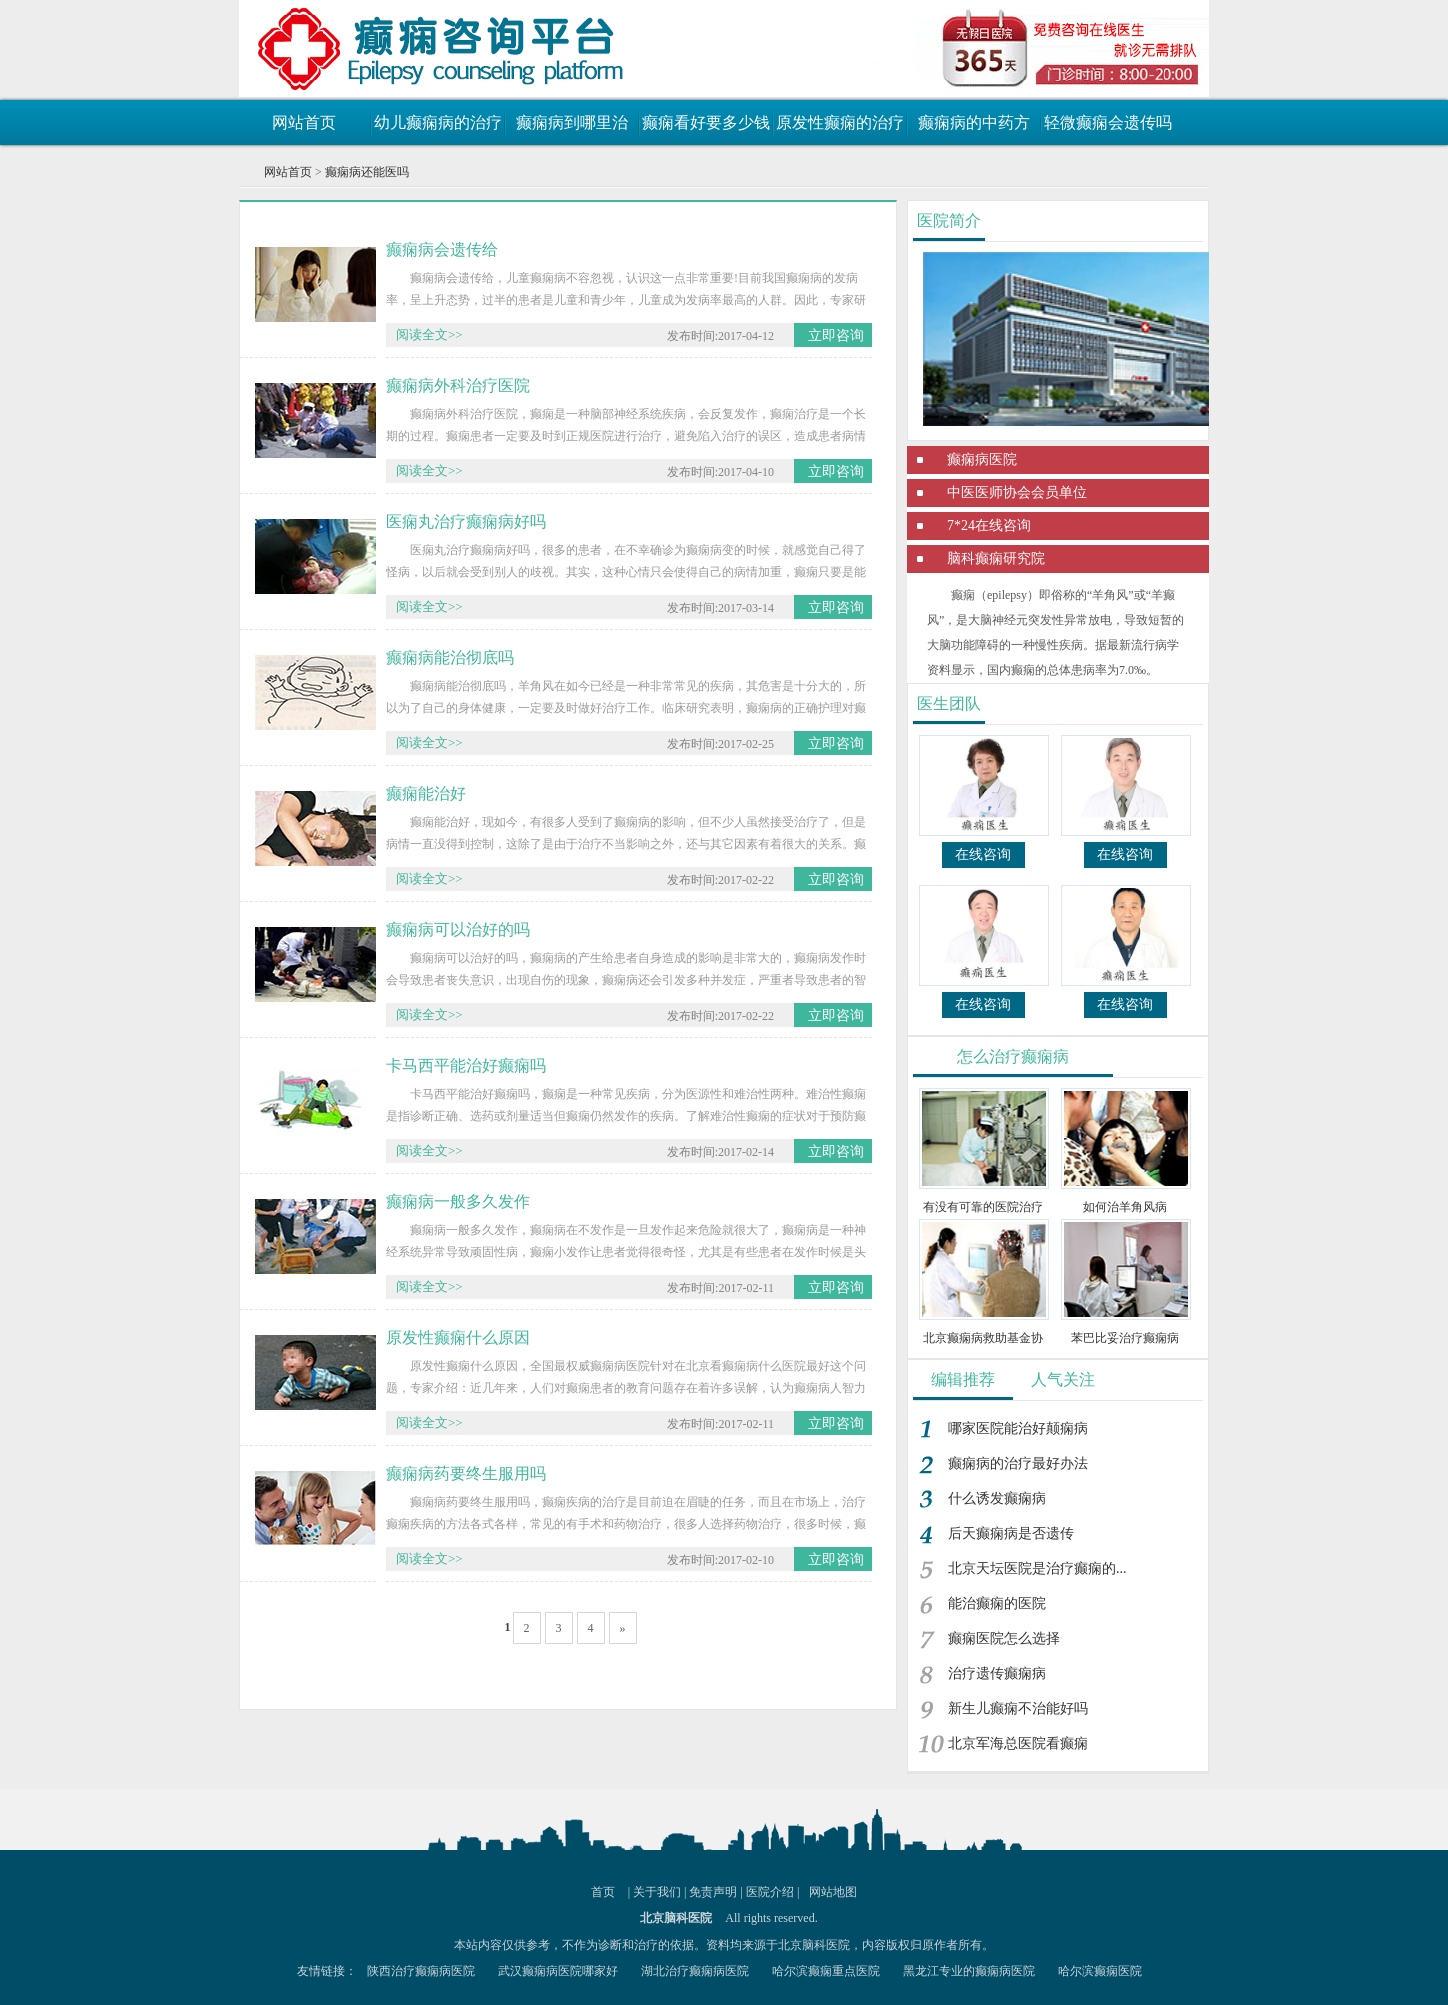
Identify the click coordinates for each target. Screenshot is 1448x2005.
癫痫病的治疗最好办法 (1018, 1463)
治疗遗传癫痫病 (997, 1673)
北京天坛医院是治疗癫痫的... (1037, 1568)
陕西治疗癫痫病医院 (421, 1971)
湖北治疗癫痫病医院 (695, 1971)
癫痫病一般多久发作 (458, 1201)
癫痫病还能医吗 (367, 172)
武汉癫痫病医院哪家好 (558, 1971)
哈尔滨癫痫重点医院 (826, 1971)
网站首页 (304, 122)
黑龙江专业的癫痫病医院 (969, 1971)
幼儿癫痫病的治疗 (438, 122)
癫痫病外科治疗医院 (458, 385)
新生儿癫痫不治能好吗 (1018, 1708)
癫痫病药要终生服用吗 (466, 1473)
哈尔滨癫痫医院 (1100, 1971)
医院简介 (949, 220)
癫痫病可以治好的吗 (458, 929)
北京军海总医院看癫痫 (1018, 1743)
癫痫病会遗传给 (442, 249)
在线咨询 (983, 854)
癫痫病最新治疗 (359, 45)
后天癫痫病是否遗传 (1011, 1533)
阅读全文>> (429, 334)
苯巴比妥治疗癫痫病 (1125, 1338)
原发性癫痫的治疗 (840, 122)
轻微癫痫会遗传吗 (1108, 122)
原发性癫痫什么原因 (458, 1337)
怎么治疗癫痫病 (1013, 1056)
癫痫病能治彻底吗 (450, 657)
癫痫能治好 (426, 793)
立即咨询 (836, 335)
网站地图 (833, 1892)
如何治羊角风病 (1125, 1207)
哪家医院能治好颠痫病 (1018, 1428)
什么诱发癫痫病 (997, 1498)
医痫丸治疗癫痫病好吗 (466, 521)
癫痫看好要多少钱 (706, 122)
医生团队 (949, 703)
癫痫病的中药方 (974, 122)
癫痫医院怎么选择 (1004, 1638)
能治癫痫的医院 (997, 1603)
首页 (603, 1892)
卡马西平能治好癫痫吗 (466, 1065)
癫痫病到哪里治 (572, 122)
